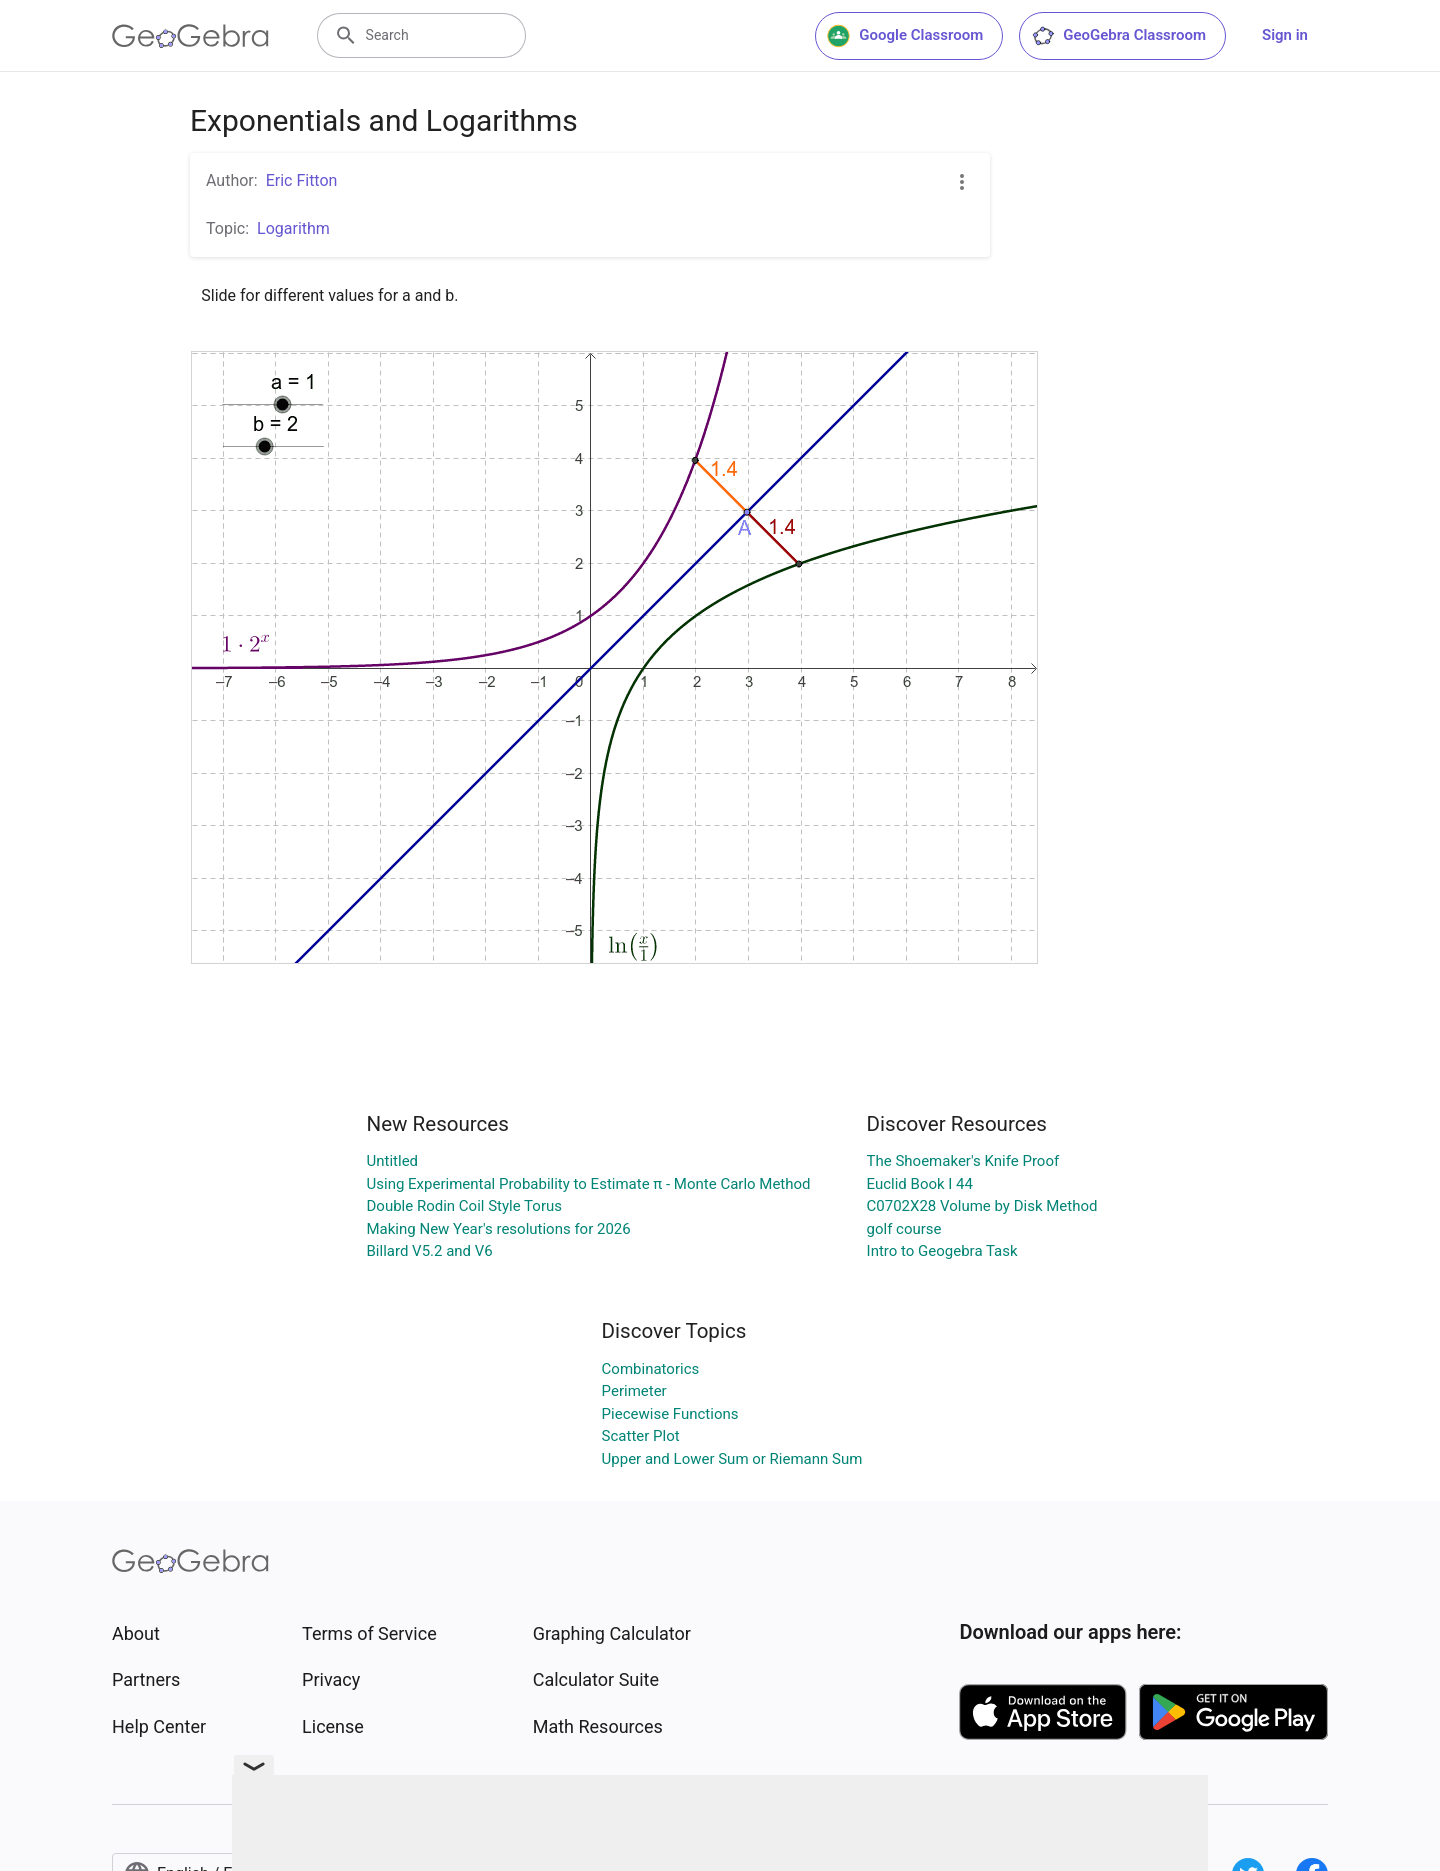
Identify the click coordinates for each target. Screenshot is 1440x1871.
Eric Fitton (302, 180)
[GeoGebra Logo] (190, 36)
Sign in (1285, 35)
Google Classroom (905, 36)
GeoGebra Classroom (1118, 36)
